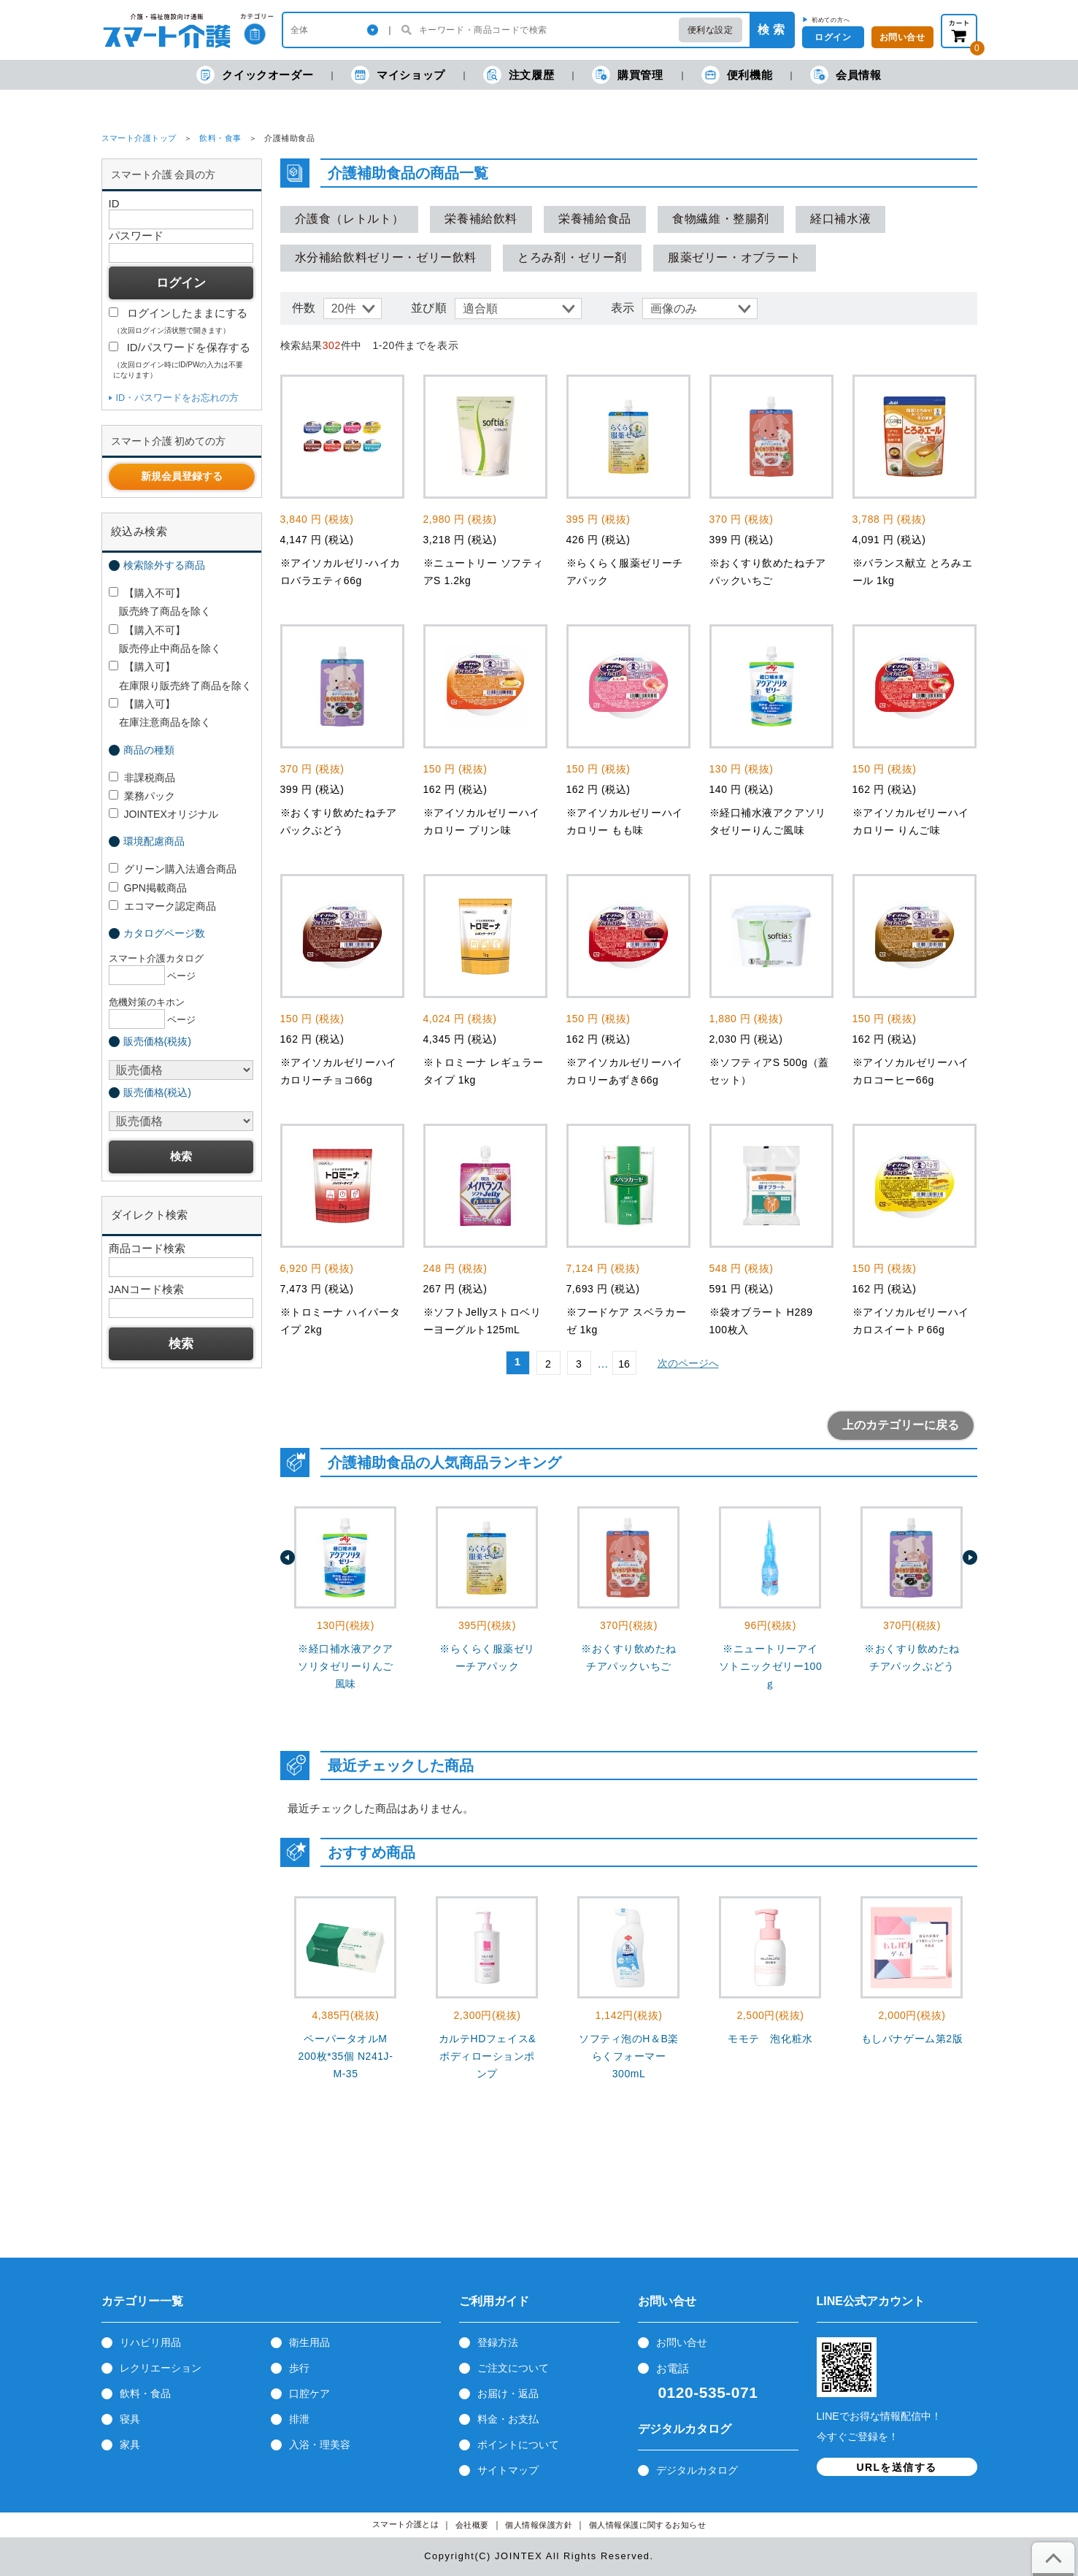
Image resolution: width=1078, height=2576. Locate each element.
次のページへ (688, 1363)
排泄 (299, 2419)
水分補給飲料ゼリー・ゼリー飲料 (386, 257)
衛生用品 (309, 2342)
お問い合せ (681, 2342)
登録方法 (497, 2342)
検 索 (771, 29)
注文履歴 (518, 75)
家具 (130, 2444)
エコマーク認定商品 (162, 906)
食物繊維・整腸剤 (720, 218)
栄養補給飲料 (480, 218)
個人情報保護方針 (538, 2525)
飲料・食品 (145, 2393)
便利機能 (736, 75)
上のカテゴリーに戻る (900, 1425)
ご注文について (513, 2368)
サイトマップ (508, 2470)
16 (624, 1364)
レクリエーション (160, 2368)
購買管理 (627, 75)
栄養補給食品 (594, 218)
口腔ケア (309, 2393)
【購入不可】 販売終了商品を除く (160, 602)
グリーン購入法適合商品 (172, 869)
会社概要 (472, 2525)
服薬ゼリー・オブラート (734, 257)
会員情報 (845, 75)
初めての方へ (831, 19)
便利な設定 (711, 30)
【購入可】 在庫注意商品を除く (160, 713)
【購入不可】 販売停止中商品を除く (165, 639)
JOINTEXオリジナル (163, 814)
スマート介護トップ (139, 138)
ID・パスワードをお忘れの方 (177, 397)
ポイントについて (518, 2444)
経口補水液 (840, 218)
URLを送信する (897, 2467)
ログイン (833, 37)
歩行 (299, 2368)
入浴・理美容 (319, 2444)
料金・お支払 (508, 2419)
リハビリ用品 (150, 2342)
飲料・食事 (220, 138)
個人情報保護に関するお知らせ (648, 2525)
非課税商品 (142, 777)
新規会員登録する (182, 476)
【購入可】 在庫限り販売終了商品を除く (180, 676)
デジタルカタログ (697, 2470)
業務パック (142, 796)
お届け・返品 (508, 2393)
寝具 (130, 2419)
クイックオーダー (254, 75)
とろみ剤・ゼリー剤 (572, 257)
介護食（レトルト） (349, 218)
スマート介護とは (405, 2525)
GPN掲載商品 (148, 888)
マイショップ (398, 75)
